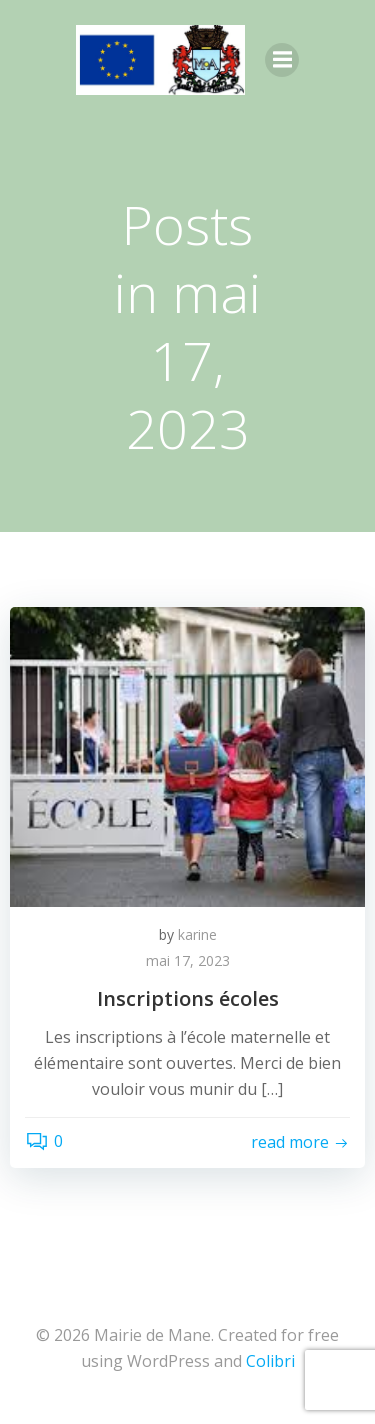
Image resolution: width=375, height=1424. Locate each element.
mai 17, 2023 (188, 960)
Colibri (270, 1361)
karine (197, 934)
